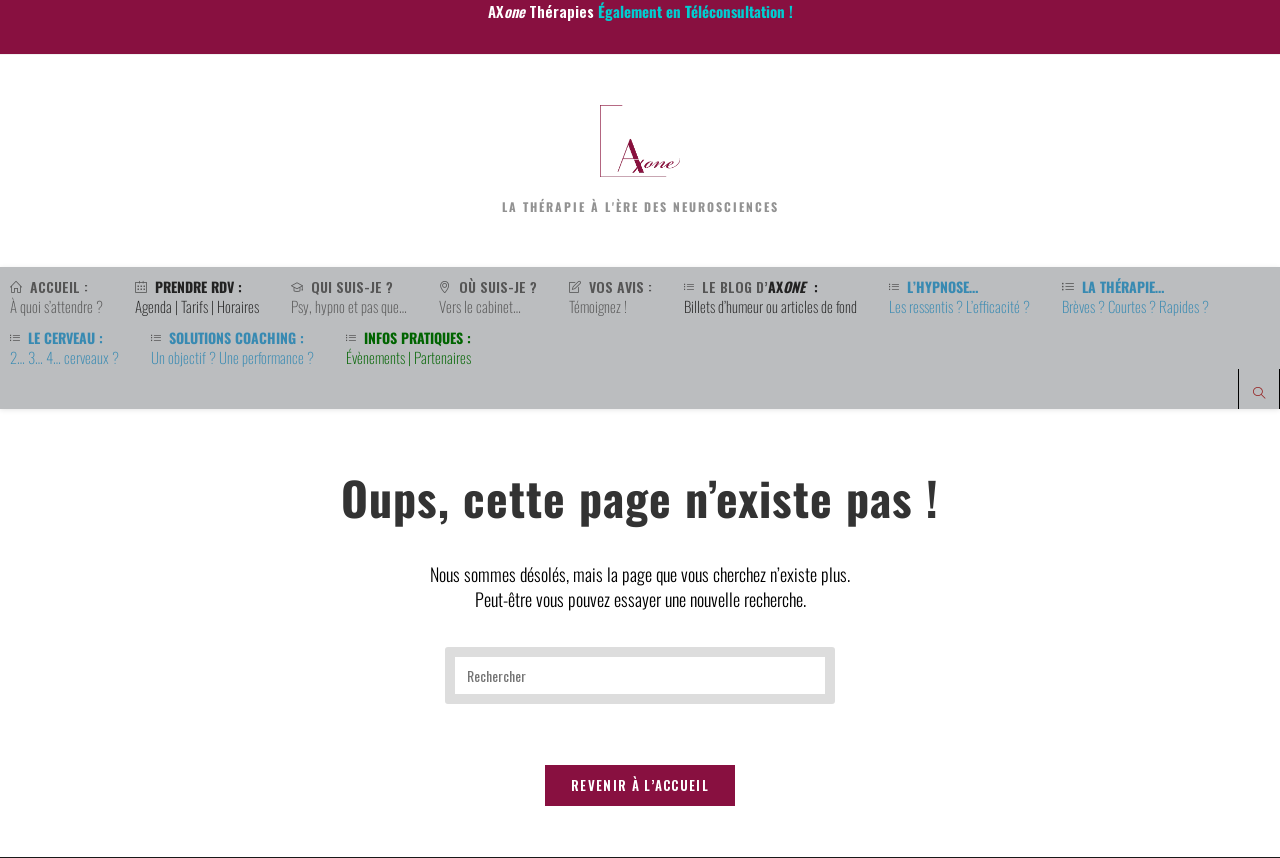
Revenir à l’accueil (640, 786)
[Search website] (1259, 393)
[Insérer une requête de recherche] (640, 675)
